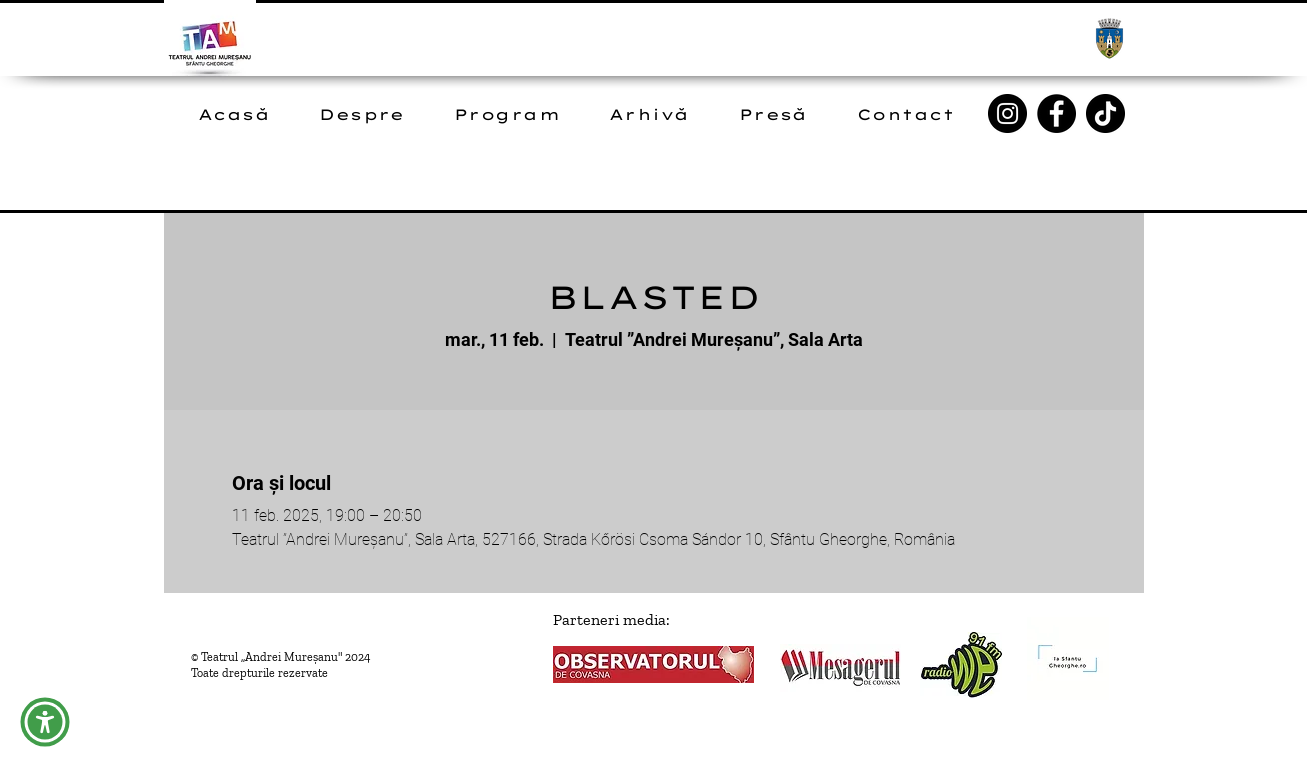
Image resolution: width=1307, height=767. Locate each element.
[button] (45, 722)
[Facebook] (1056, 113)
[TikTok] (1105, 113)
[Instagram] (1007, 113)
